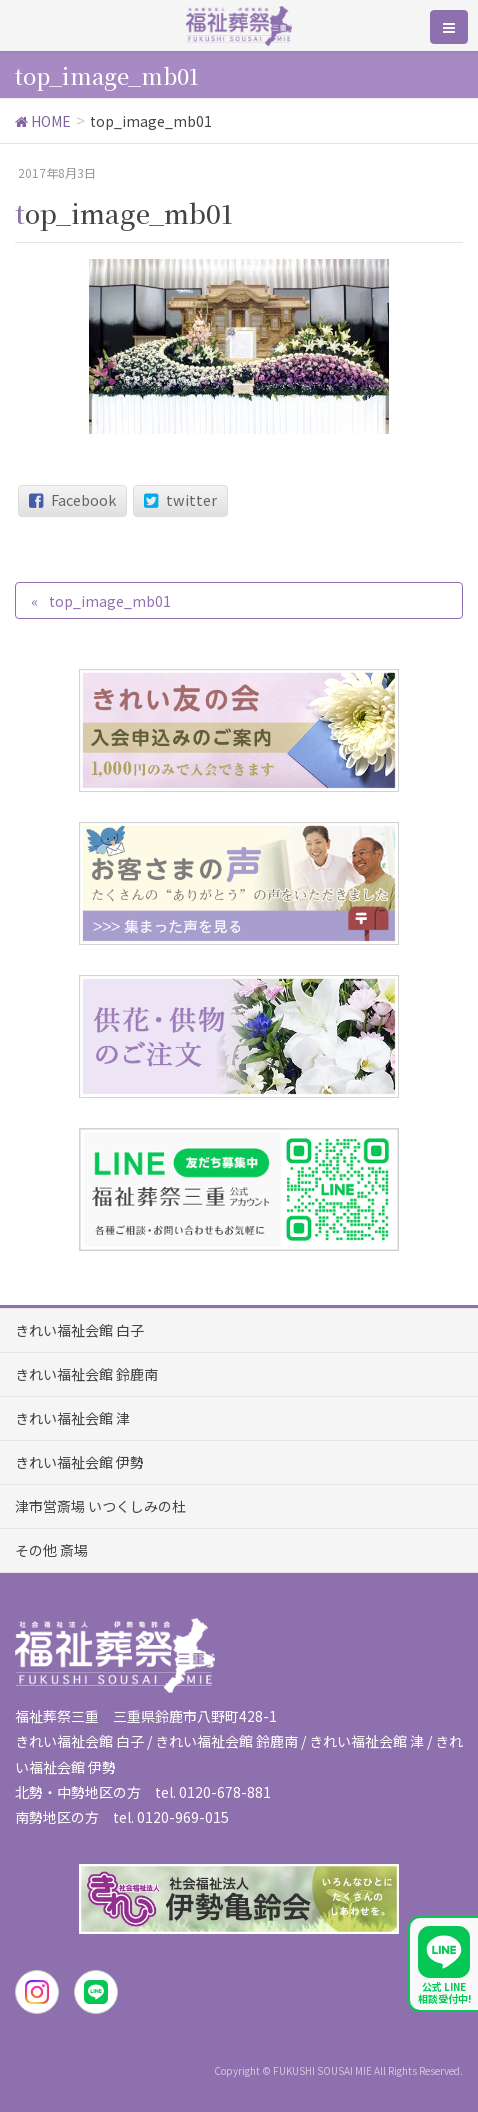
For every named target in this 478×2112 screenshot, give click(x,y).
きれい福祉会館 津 (72, 1418)
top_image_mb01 (110, 601)
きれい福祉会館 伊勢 (79, 1462)
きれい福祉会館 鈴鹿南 (86, 1374)
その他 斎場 (51, 1550)
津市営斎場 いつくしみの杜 (100, 1506)
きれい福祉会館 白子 (79, 1330)
